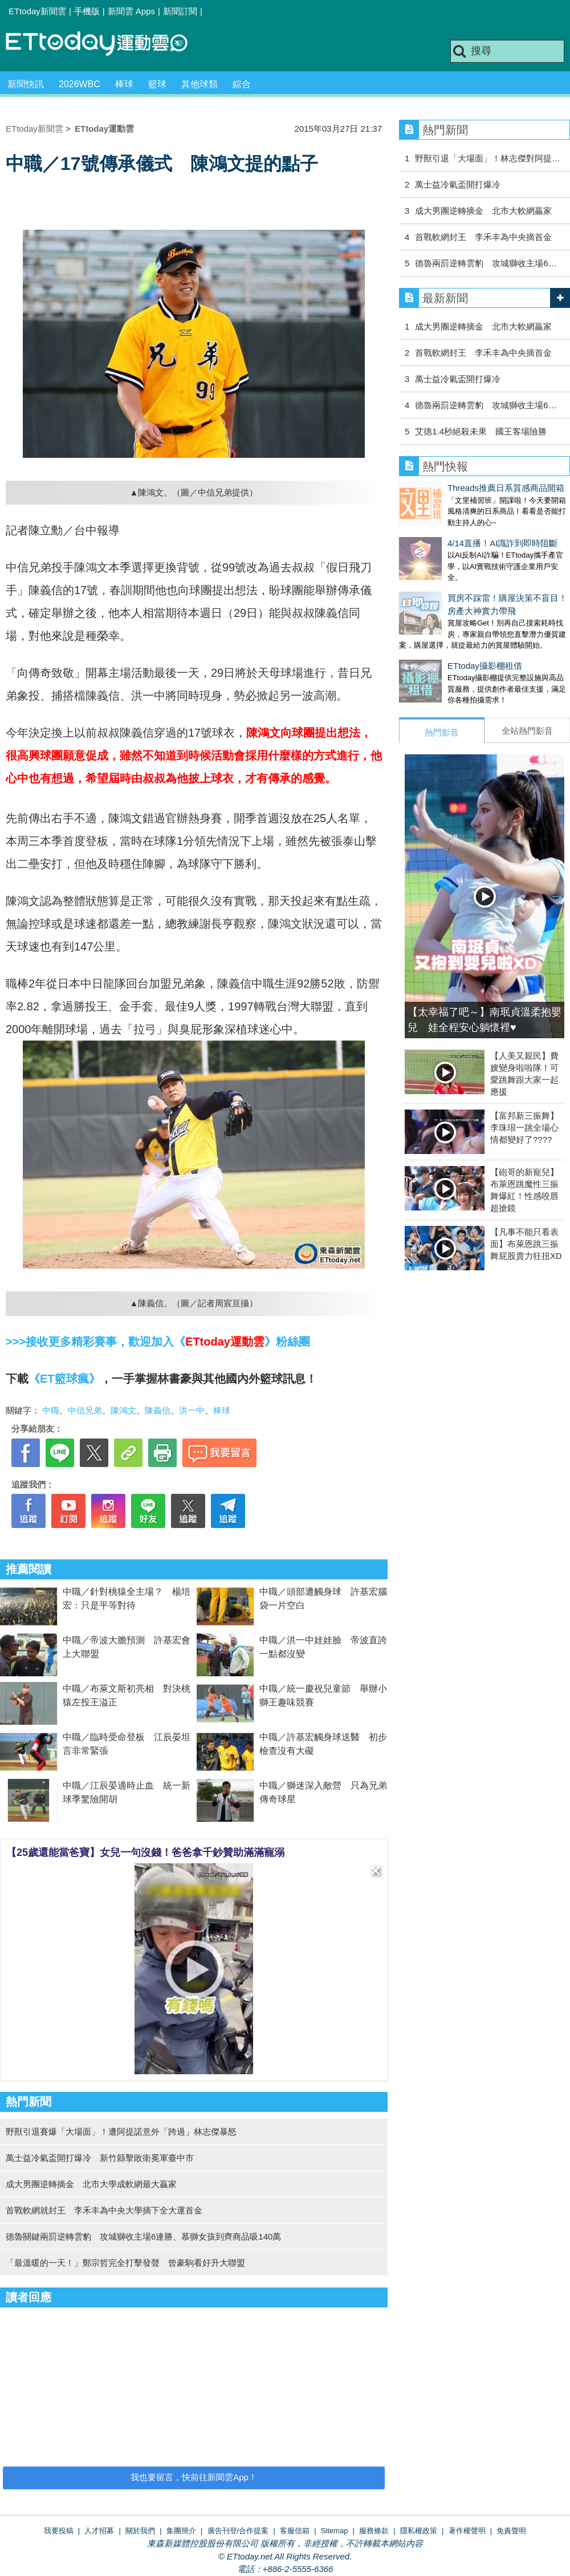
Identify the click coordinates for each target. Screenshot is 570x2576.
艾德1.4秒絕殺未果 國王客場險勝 (481, 431)
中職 (50, 1410)
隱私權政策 (418, 2530)
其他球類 (199, 84)
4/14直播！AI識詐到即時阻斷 (454, 532)
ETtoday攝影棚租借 (436, 643)
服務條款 (374, 2530)
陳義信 (157, 1410)
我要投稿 (59, 2530)
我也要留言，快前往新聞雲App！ (194, 2477)
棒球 (124, 84)
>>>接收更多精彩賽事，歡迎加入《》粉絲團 (158, 1341)
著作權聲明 (467, 2530)
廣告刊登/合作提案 (238, 2530)
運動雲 (105, 44)
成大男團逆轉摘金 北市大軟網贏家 (483, 211)
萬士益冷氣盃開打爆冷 (457, 184)
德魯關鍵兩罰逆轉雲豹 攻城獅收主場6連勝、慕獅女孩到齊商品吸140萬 (143, 2236)
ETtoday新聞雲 (37, 11)
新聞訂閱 (180, 11)
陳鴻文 (123, 1410)
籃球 (157, 84)
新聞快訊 (25, 84)
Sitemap (334, 2530)
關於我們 (140, 2530)
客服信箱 (295, 2530)
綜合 (242, 84)
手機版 (87, 11)
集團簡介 (181, 2530)
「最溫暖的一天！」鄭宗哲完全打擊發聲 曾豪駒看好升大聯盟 (125, 2263)
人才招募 (99, 2530)
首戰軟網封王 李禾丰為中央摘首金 (483, 237)
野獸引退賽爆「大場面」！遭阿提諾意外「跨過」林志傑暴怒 (121, 2131)
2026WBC (79, 84)
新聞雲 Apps (131, 11)
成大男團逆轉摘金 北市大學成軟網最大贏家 (91, 2184)
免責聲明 (511, 2530)
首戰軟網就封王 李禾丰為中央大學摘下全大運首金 (104, 2210)
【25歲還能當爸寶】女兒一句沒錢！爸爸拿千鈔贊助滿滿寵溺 (145, 1852)
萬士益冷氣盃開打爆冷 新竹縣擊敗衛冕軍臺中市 (100, 2158)
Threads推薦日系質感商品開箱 (457, 488)
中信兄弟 (85, 1410)
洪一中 (192, 1410)
